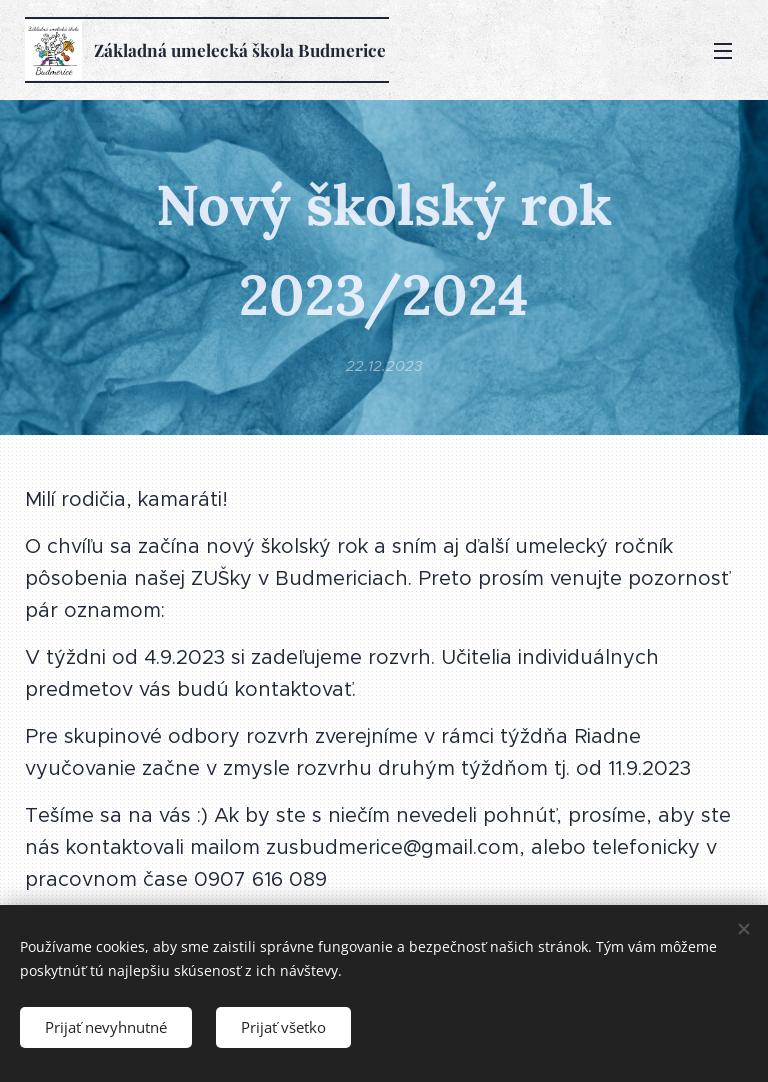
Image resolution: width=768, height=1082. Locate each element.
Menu (723, 51)
